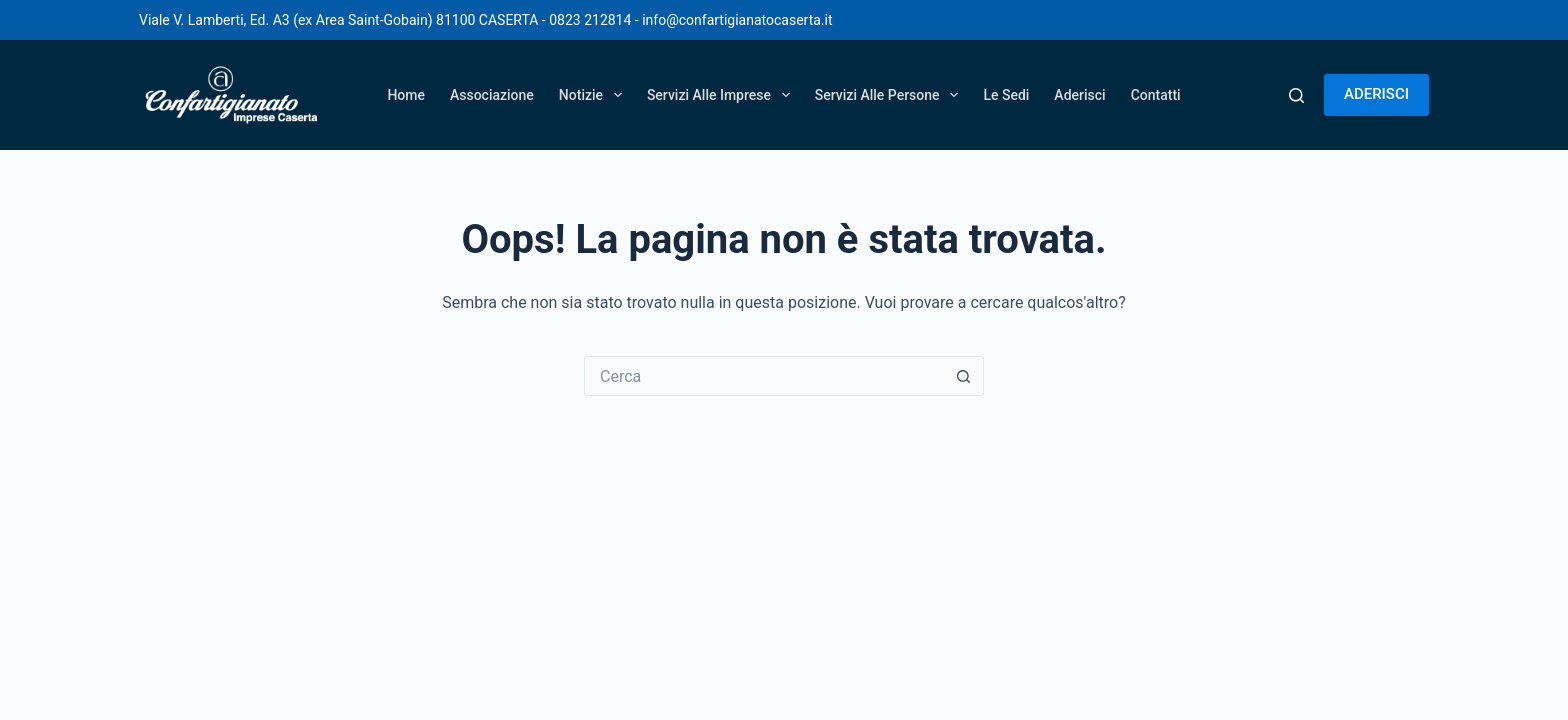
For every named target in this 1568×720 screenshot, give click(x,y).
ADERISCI (1376, 94)
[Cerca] (1296, 95)
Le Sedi (1006, 95)
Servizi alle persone (891, 95)
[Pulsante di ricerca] (964, 376)
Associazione (492, 95)
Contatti (1156, 95)
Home (406, 95)
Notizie (594, 95)
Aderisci (1079, 95)
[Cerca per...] (764, 376)
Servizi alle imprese (722, 95)
